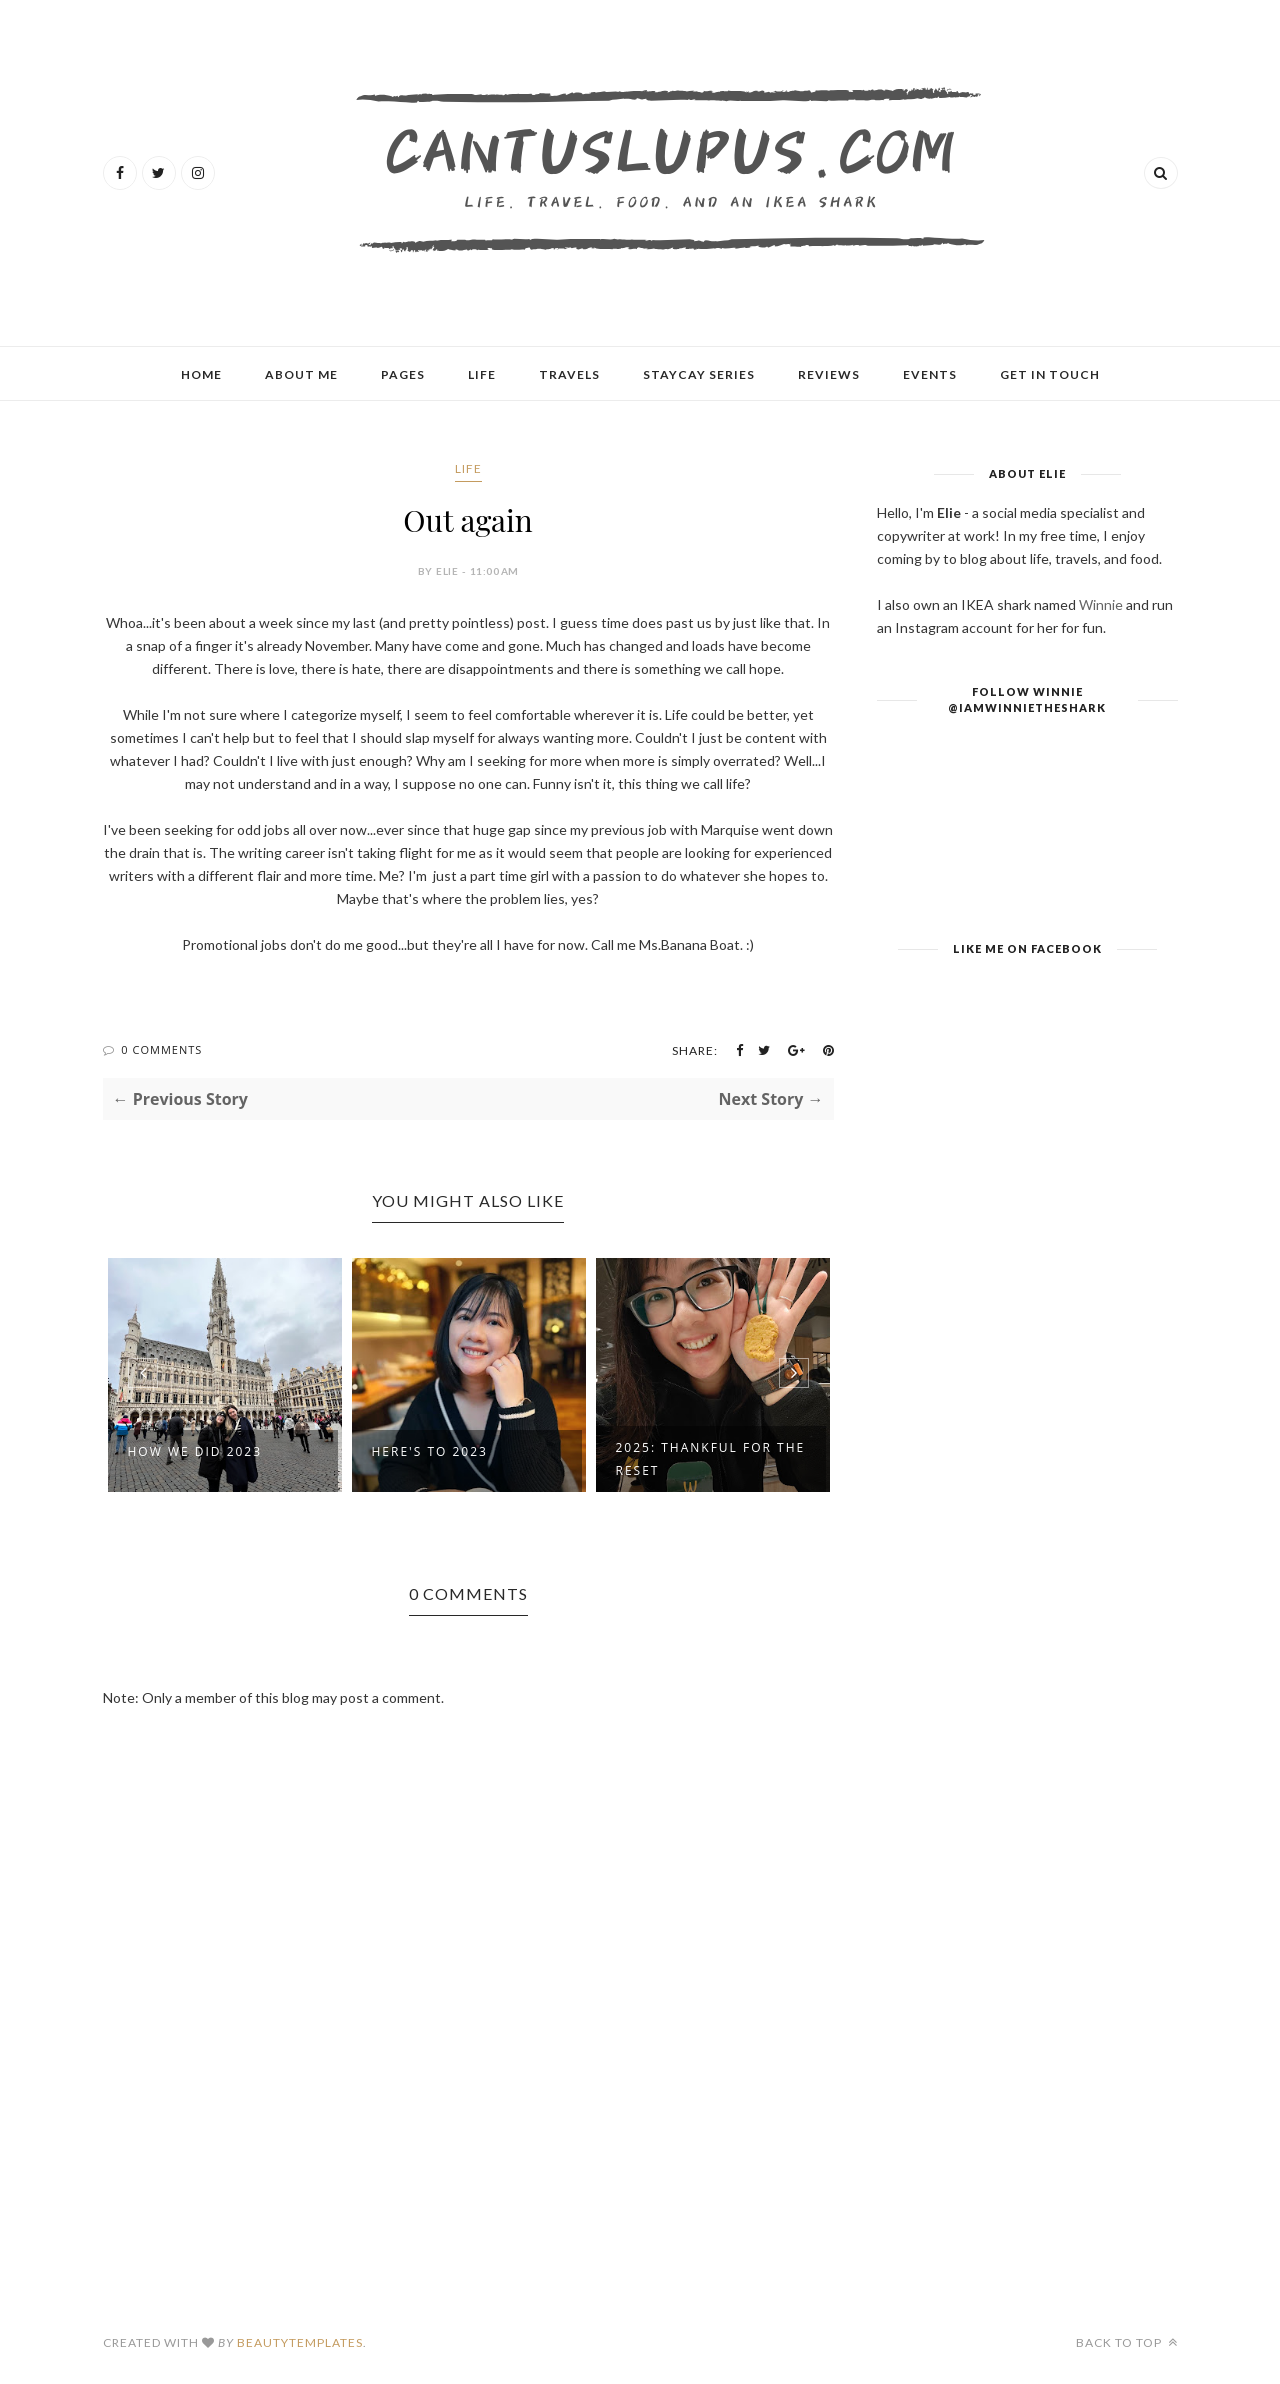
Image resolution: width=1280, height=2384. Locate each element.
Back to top (1127, 2342)
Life (482, 374)
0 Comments (161, 1049)
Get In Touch (1050, 374)
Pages (403, 374)
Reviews (829, 374)
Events (930, 374)
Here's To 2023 (430, 1451)
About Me (301, 374)
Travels (569, 374)
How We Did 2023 (195, 1451)
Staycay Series (699, 374)
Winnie (1101, 604)
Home (201, 374)
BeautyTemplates (300, 2342)
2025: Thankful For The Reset (711, 1459)
